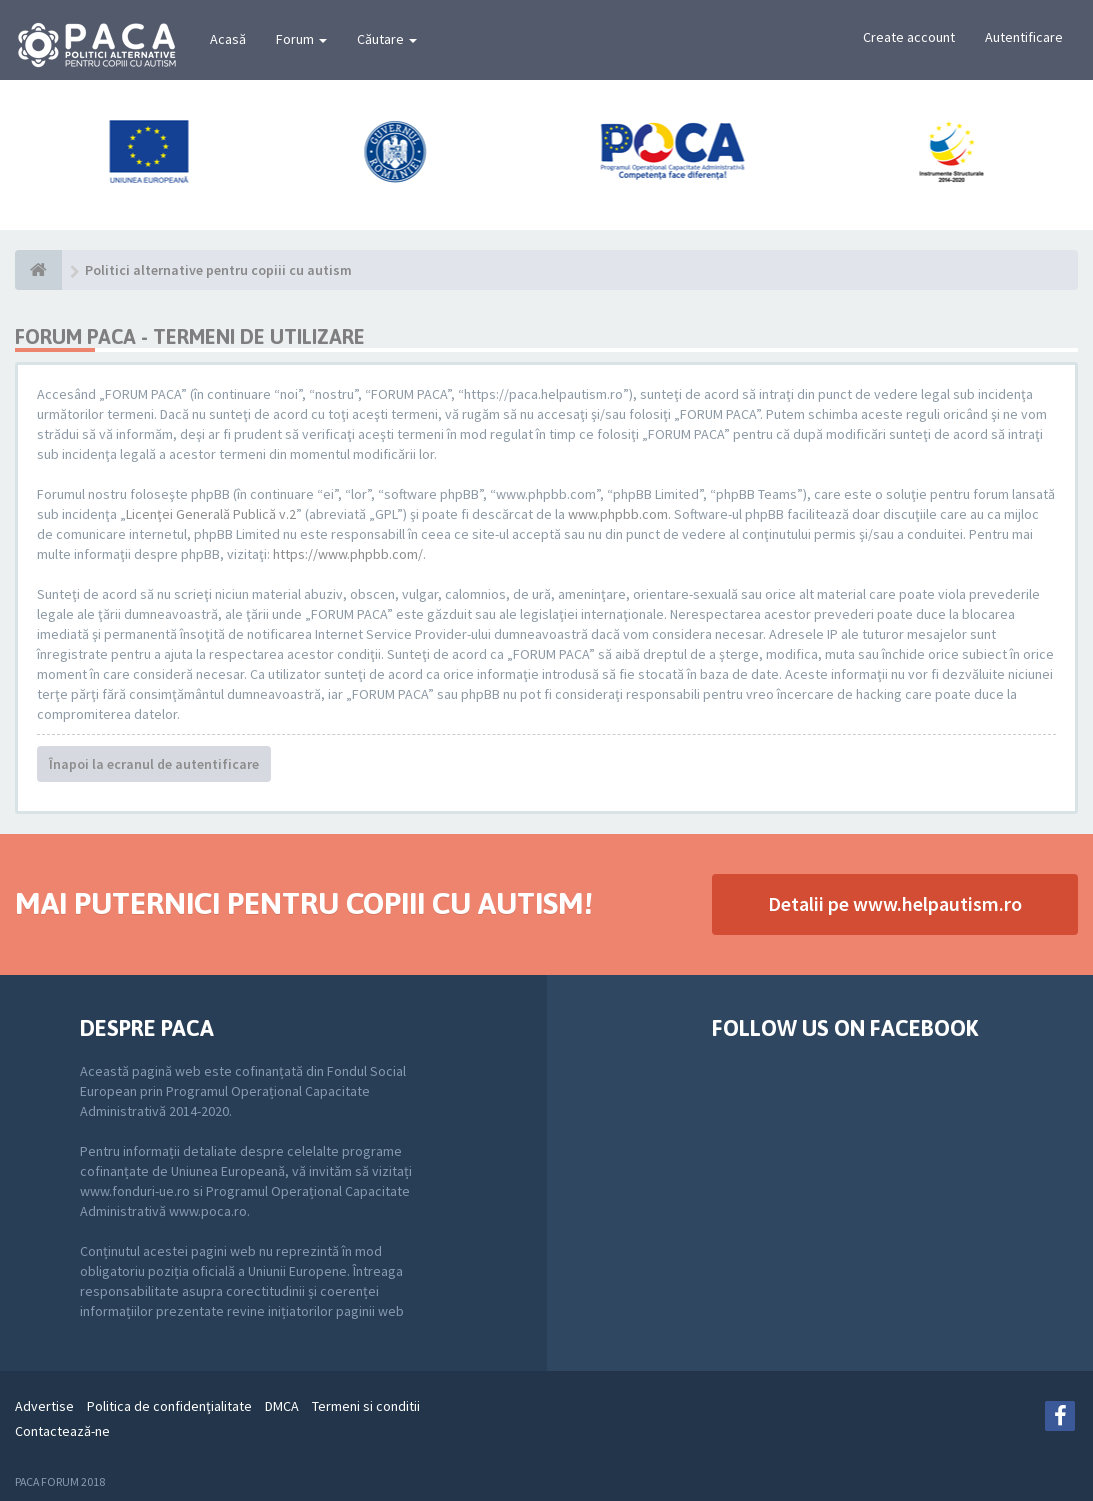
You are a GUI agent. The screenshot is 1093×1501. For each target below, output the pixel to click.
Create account (909, 37)
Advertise (44, 1406)
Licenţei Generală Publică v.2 (211, 514)
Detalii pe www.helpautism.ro (895, 903)
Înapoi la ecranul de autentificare (154, 764)
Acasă (228, 39)
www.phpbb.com (618, 514)
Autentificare (1024, 37)
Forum (301, 39)
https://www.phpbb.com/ (348, 554)
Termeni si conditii (366, 1406)
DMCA (282, 1406)
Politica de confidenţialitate (169, 1406)
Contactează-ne (62, 1431)
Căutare (387, 39)
